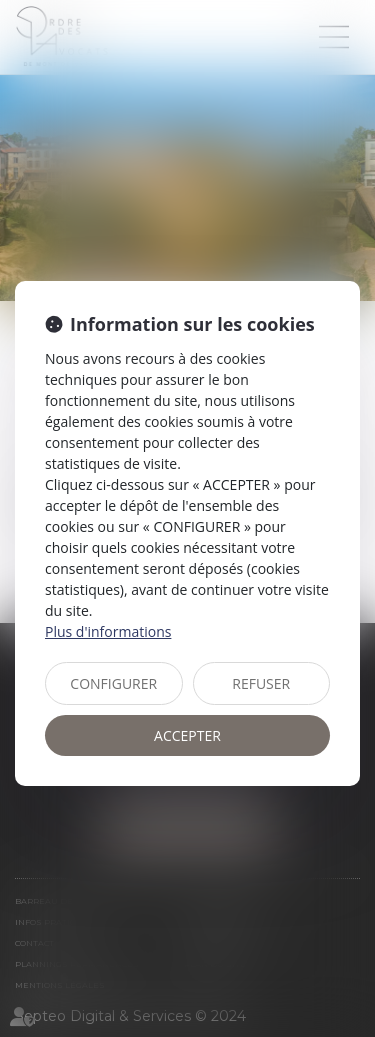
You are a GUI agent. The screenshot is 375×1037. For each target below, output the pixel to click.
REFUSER (261, 683)
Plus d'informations (108, 631)
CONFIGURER (113, 683)
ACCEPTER (187, 735)
